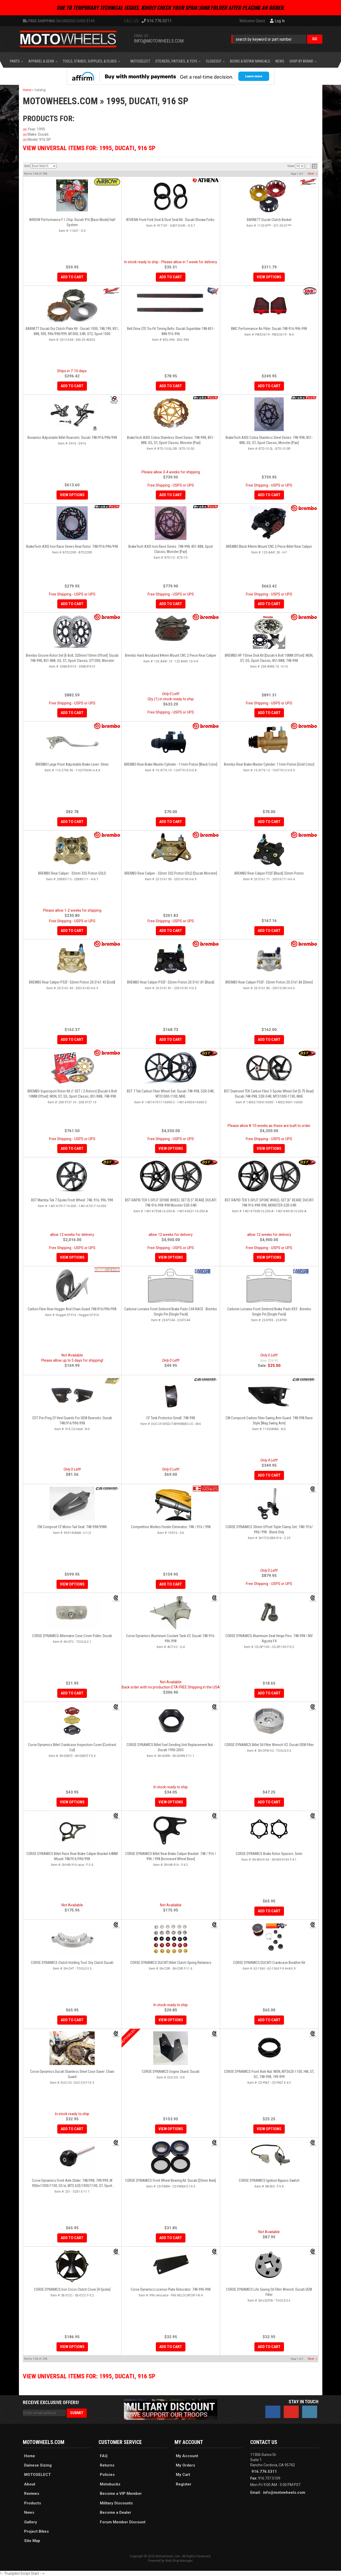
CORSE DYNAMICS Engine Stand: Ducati (170, 2071)
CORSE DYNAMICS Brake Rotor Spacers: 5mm (269, 1854)
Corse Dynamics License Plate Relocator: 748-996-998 (171, 2289)
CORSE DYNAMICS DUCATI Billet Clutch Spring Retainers (170, 1963)
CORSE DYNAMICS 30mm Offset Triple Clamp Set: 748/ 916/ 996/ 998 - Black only (269, 1529)
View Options (72, 1584)
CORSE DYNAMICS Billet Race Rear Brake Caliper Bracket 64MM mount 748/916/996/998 (72, 1856)
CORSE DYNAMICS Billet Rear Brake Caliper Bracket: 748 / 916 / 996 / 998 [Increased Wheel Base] (170, 1856)
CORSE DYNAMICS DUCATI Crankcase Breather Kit (269, 1963)
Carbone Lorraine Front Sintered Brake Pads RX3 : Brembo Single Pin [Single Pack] (269, 1311)
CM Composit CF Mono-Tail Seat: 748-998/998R (72, 1527)
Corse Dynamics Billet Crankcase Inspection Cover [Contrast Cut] (72, 1747)
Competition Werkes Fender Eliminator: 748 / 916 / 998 (171, 1527)
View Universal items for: (89, 2376)
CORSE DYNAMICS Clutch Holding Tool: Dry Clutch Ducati (72, 1963)
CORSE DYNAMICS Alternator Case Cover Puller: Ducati (72, 1636)
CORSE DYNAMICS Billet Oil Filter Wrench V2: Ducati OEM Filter (269, 1745)
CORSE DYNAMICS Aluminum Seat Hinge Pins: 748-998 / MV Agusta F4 (269, 1638)
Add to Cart (269, 1475)
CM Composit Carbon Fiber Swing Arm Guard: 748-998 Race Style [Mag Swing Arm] (269, 1420)
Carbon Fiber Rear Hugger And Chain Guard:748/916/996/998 (72, 1309)
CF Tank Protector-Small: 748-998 (170, 1418)
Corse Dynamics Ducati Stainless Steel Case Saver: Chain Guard (72, 2074)
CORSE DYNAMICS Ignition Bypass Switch (269, 2180)
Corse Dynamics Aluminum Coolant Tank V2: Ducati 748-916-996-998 (170, 1638)
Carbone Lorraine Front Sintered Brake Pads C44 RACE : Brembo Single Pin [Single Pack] (170, 1311)
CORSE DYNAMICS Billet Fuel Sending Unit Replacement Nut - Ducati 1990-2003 (171, 1747)
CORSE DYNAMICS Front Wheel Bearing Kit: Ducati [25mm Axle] (170, 2180)
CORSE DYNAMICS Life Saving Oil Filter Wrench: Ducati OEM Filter (269, 2292)
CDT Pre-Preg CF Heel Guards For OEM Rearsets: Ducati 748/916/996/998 (72, 1420)
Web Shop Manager (178, 2561)
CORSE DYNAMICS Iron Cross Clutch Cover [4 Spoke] (72, 2289)
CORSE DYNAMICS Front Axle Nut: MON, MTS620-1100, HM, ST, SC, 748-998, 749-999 (269, 2074)
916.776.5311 (264, 2471)
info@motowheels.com (284, 2492)
